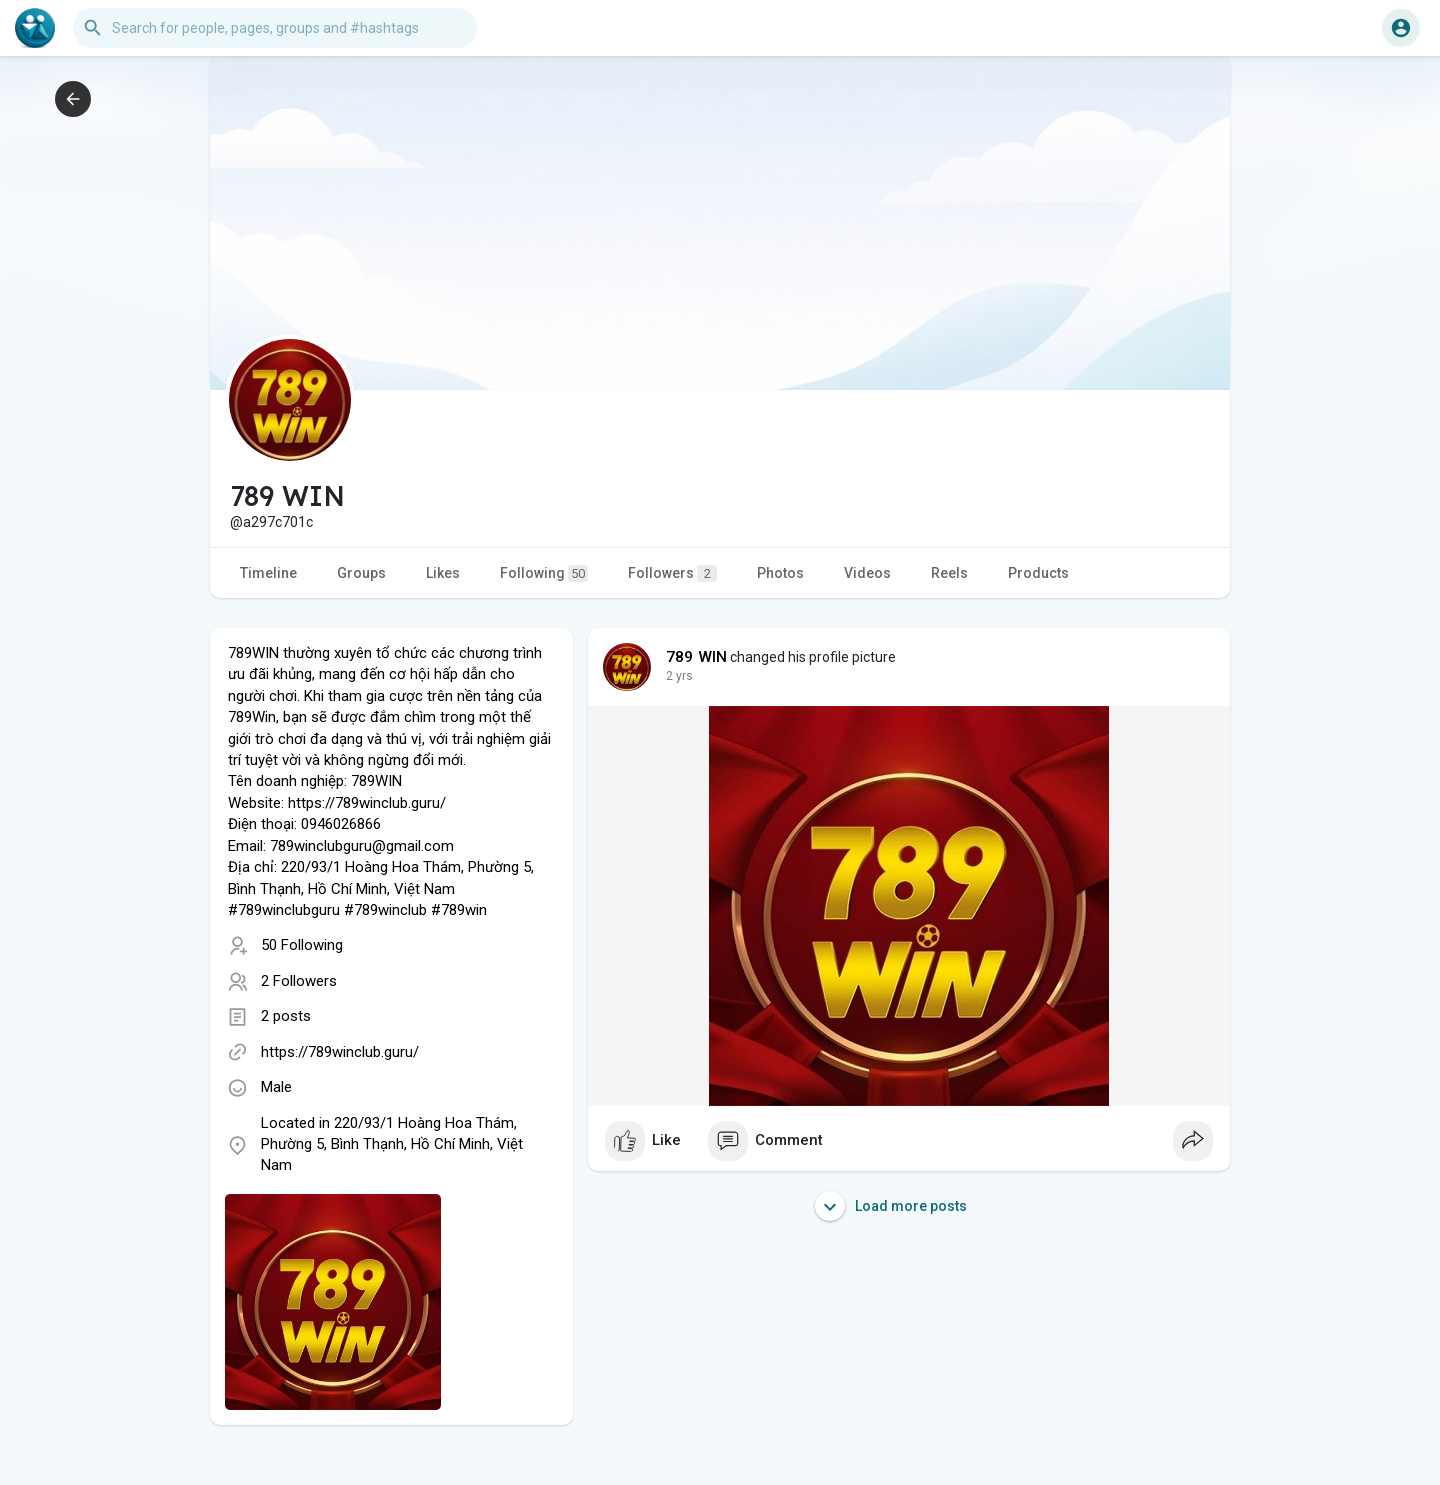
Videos (867, 573)
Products (1038, 573)
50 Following (302, 945)
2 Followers (299, 981)
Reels (949, 573)
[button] (275, 28)
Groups (361, 573)
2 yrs (679, 676)
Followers (672, 573)
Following (544, 573)
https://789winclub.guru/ (340, 1052)
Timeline (268, 573)
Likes (443, 573)
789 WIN (696, 657)
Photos (780, 573)
